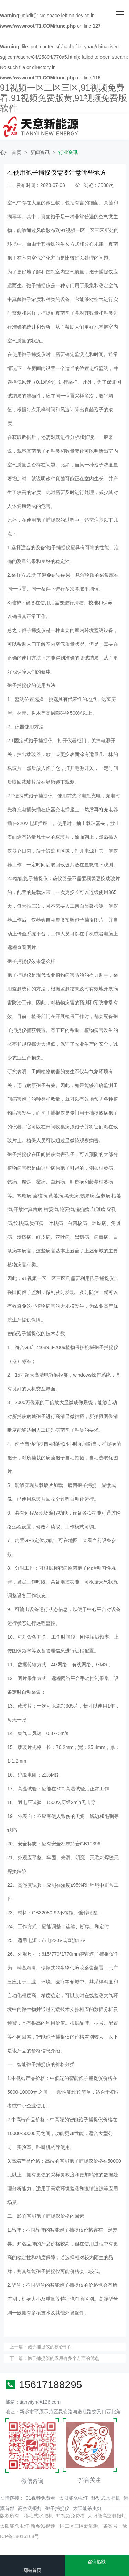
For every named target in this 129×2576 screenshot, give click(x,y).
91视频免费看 (40, 2498)
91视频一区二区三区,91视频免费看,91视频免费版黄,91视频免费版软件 (63, 98)
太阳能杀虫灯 (73, 2498)
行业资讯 (68, 152)
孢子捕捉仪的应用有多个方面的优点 (63, 2358)
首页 (16, 152)
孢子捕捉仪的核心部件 (50, 2346)
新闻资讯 (40, 152)
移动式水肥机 (105, 2498)
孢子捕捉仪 (57, 2508)
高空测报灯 (30, 2508)
